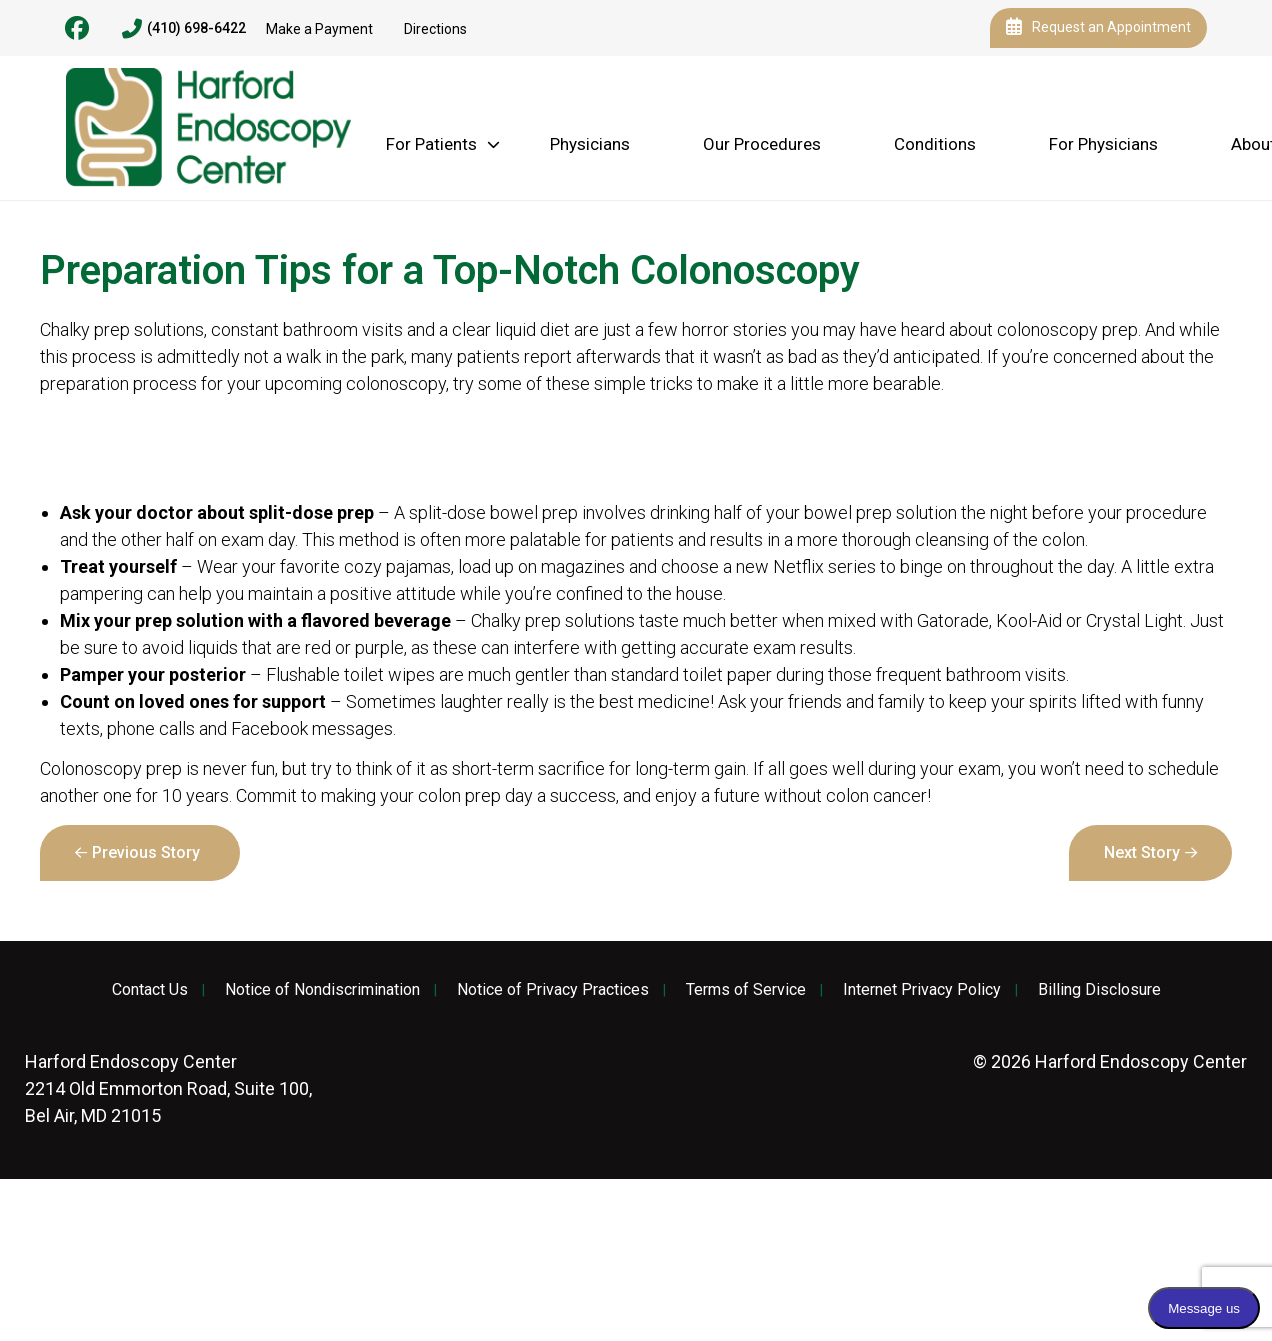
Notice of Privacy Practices (553, 990)
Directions (435, 29)
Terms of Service (746, 990)
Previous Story (146, 852)
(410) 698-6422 (184, 29)
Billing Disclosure (1099, 990)
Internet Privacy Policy (922, 990)
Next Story (1142, 852)
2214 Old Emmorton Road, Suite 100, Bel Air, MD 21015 (168, 1088)
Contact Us (150, 990)
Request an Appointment (1098, 28)
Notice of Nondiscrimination (322, 990)
